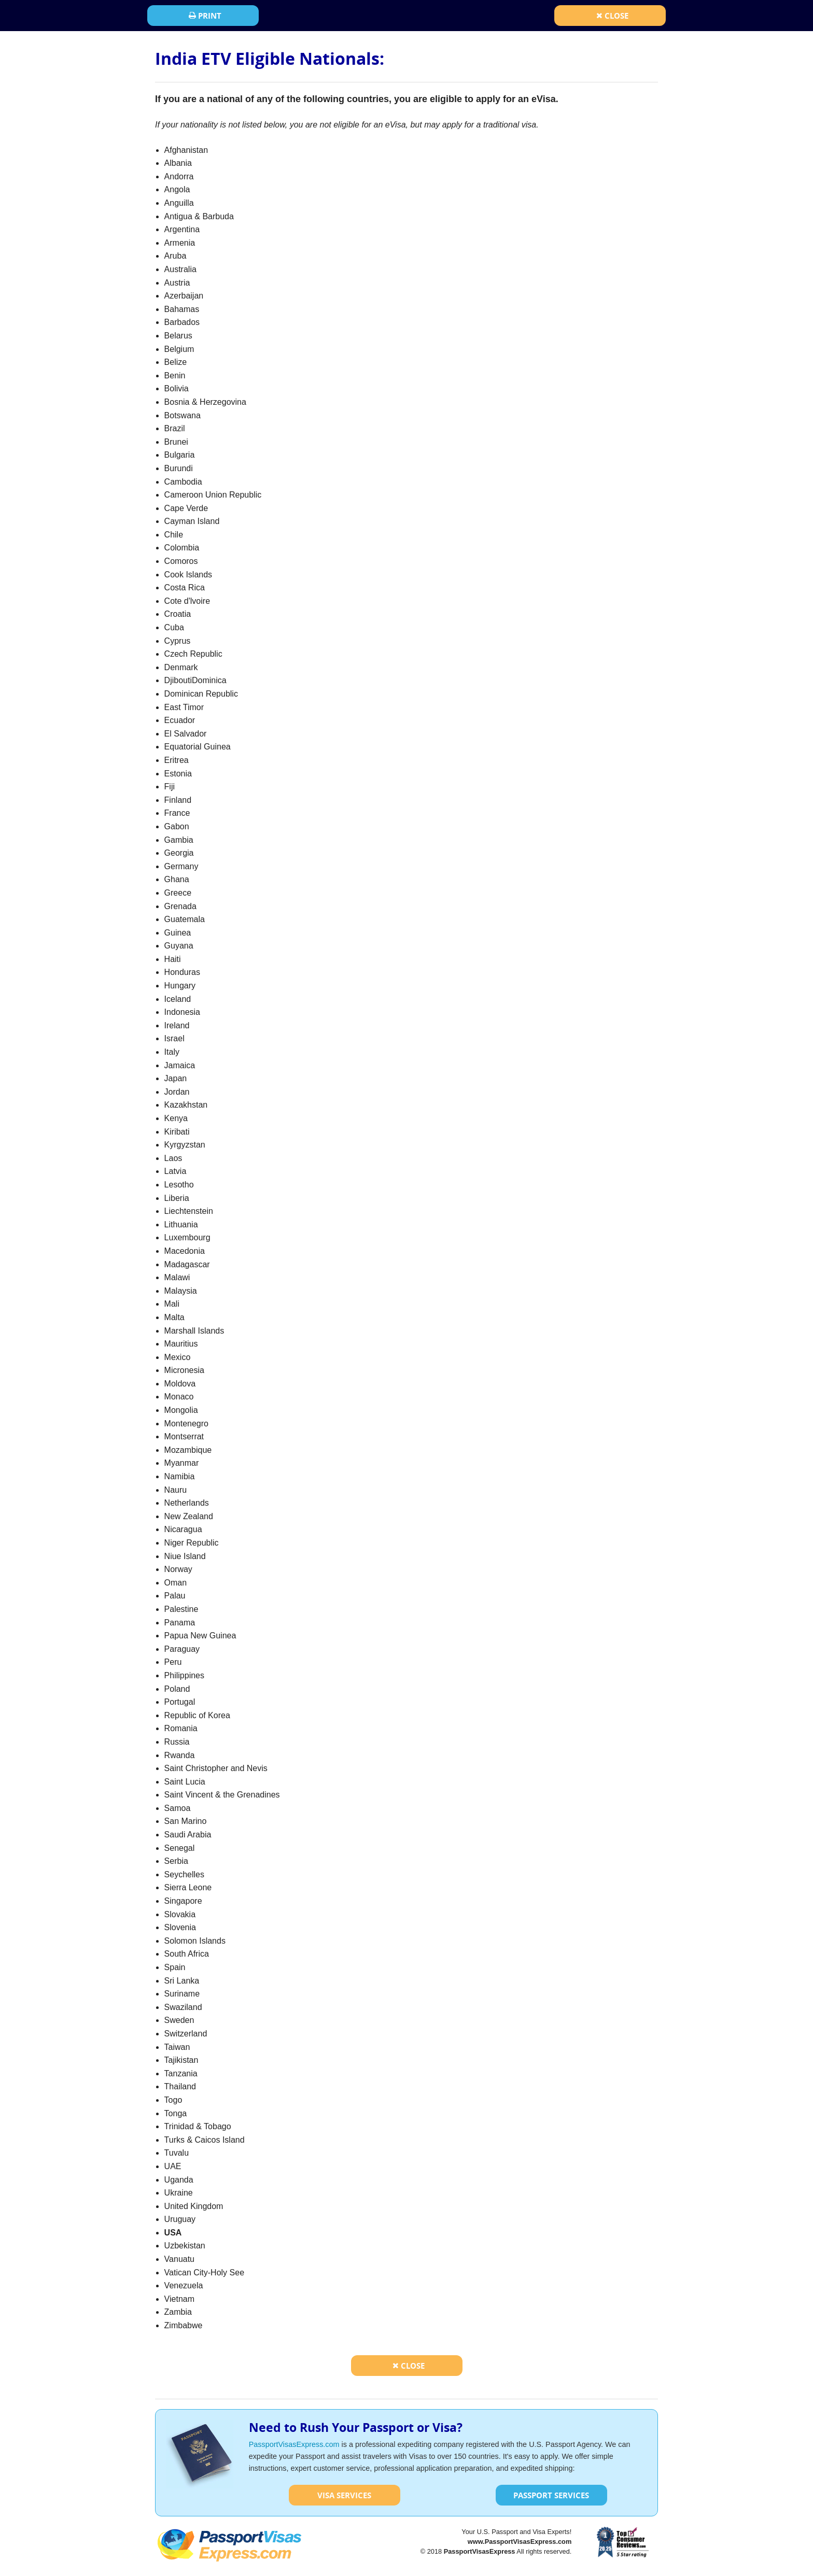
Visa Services (344, 2495)
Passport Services (551, 2495)
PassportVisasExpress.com (294, 2444)
